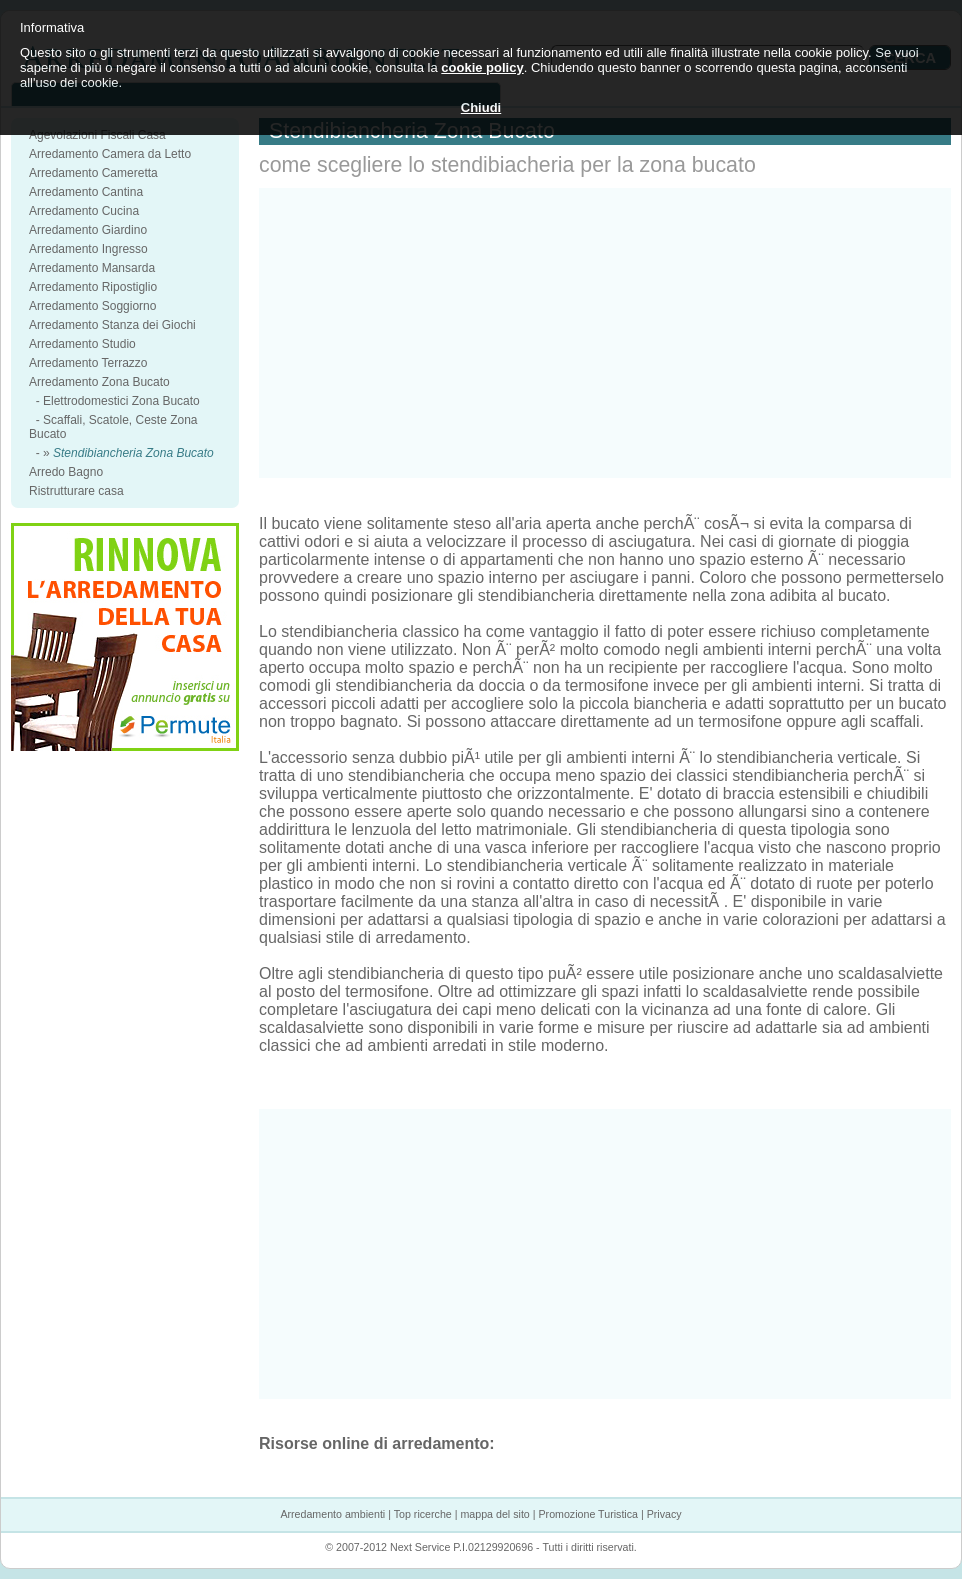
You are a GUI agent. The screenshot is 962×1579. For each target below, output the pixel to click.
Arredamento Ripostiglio (93, 287)
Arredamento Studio (82, 344)
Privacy (664, 1514)
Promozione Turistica (588, 1514)
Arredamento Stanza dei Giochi (112, 325)
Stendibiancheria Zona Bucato (133, 453)
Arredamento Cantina (86, 192)
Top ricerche (423, 1514)
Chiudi (481, 107)
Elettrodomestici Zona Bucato (121, 401)
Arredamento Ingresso (88, 249)
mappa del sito (494, 1514)
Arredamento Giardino (88, 230)
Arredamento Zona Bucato (99, 382)
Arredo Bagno (66, 472)
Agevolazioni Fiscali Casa (97, 135)
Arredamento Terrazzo (88, 363)
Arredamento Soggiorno (92, 306)
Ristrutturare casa (76, 491)
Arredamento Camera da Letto (110, 154)
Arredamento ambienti (332, 1514)
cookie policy (482, 67)
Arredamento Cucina (84, 211)
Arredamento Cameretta (93, 173)
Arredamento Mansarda (92, 268)
